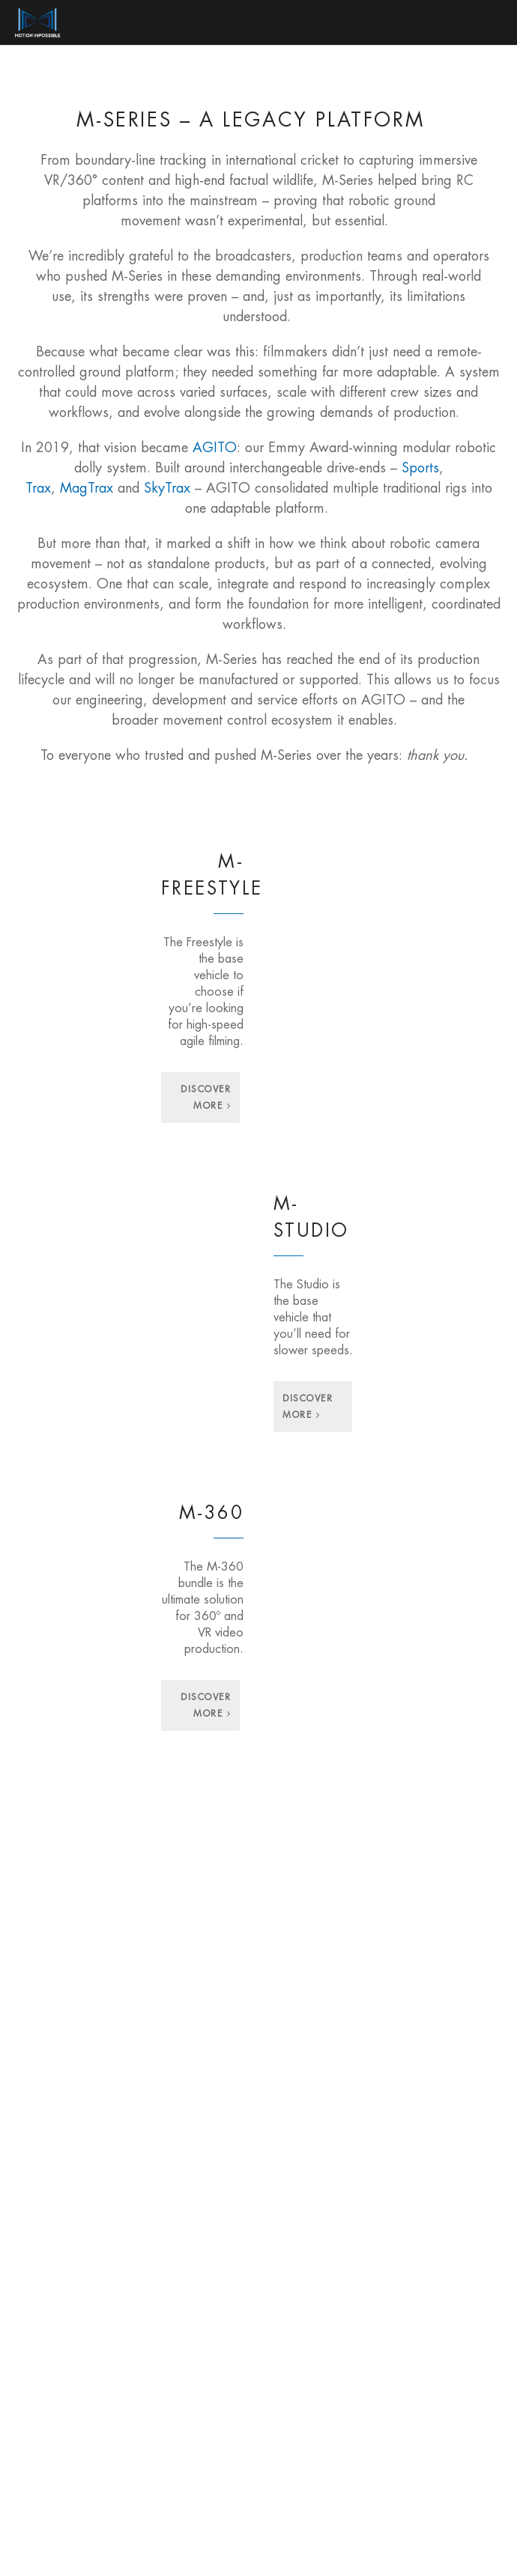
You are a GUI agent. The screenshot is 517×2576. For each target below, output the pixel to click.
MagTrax (86, 488)
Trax (38, 488)
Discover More (206, 1097)
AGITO (215, 447)
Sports (420, 468)
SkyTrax (167, 488)
